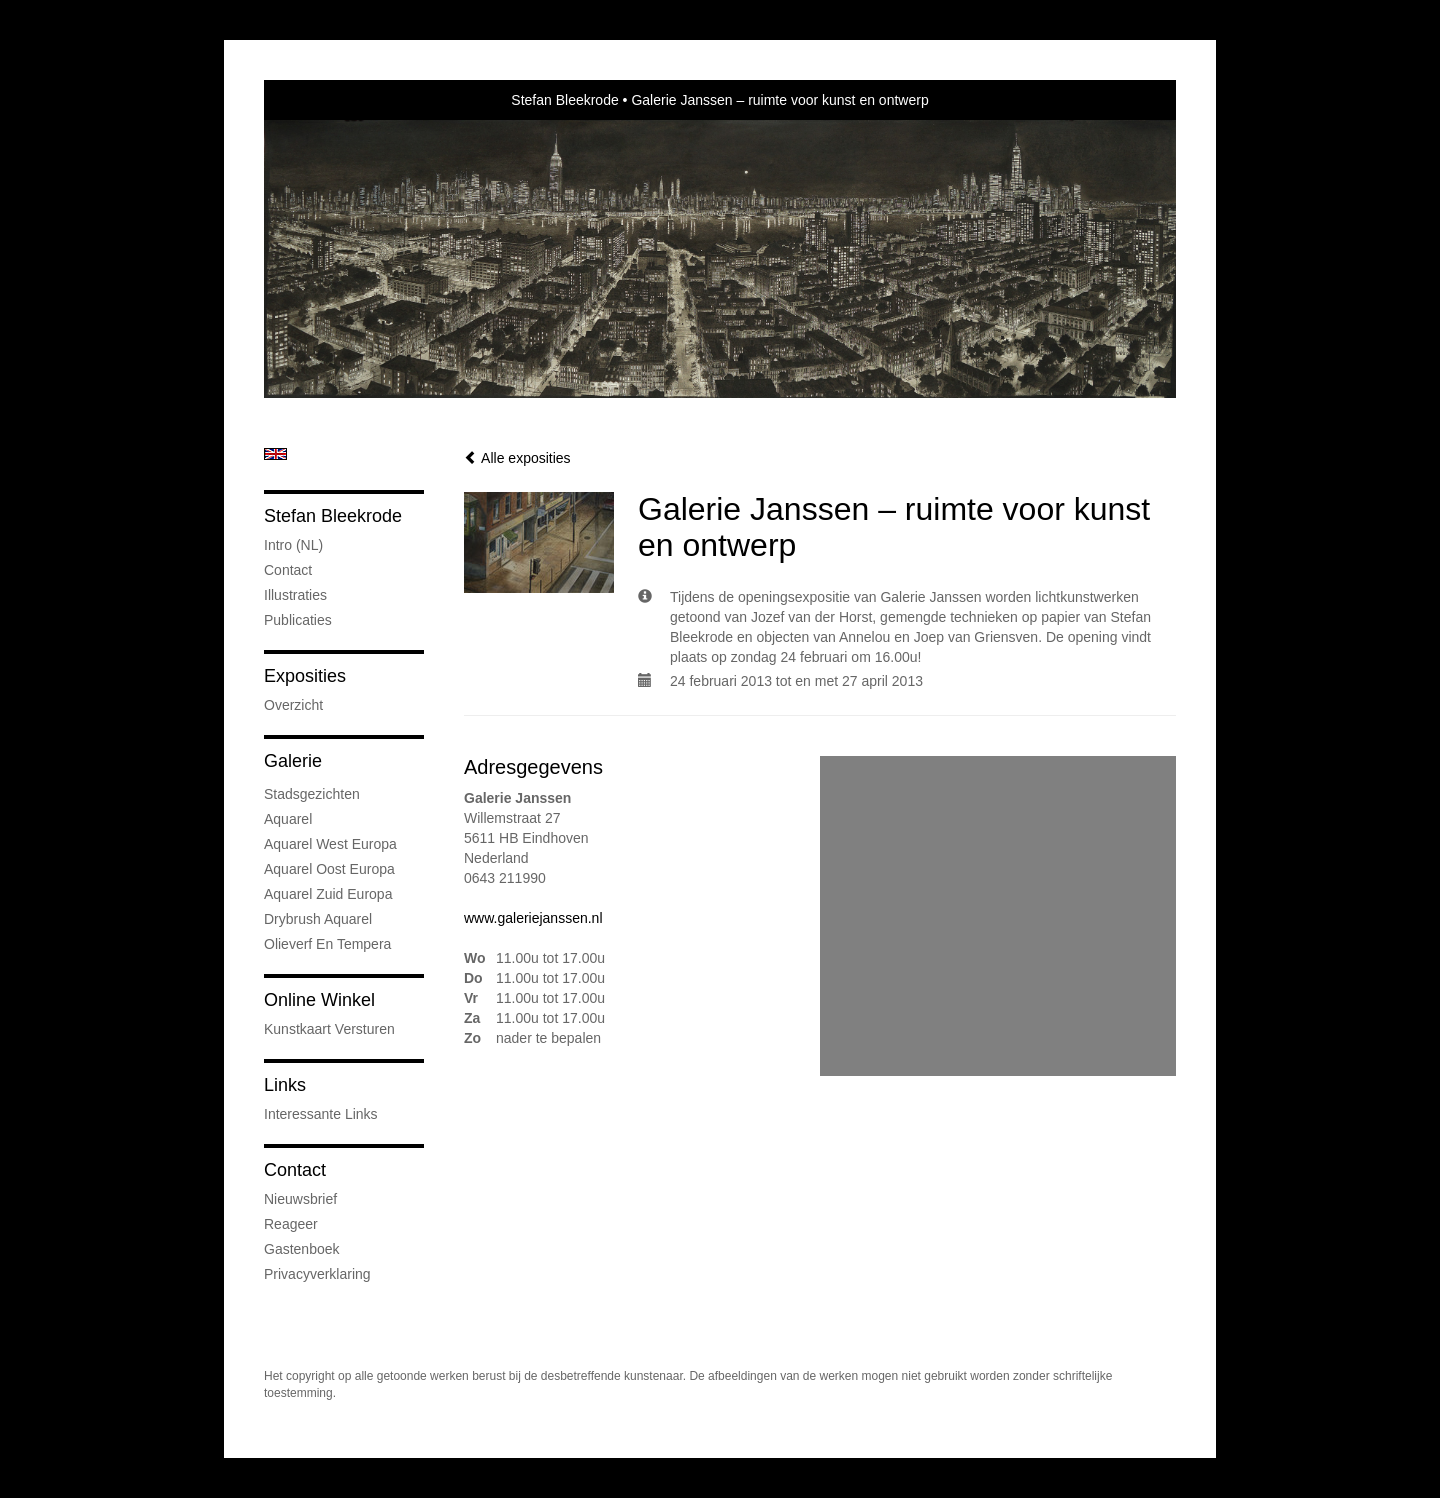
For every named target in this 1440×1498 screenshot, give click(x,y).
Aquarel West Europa (330, 844)
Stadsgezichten (312, 794)
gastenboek (302, 1249)
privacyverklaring (317, 1274)
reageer (291, 1224)
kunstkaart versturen (329, 1029)
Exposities (305, 676)
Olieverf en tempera (327, 944)
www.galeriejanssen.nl (533, 918)
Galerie (293, 761)
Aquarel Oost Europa (329, 869)
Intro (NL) (293, 545)
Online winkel (319, 1000)
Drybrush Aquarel (318, 919)
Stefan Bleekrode (564, 100)
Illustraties (295, 595)
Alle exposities (517, 458)
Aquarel (288, 819)
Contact (288, 570)
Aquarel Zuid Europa (328, 894)
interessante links (321, 1114)
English (275, 454)
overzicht (293, 705)
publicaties (298, 620)
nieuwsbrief (300, 1199)
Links (285, 1085)
